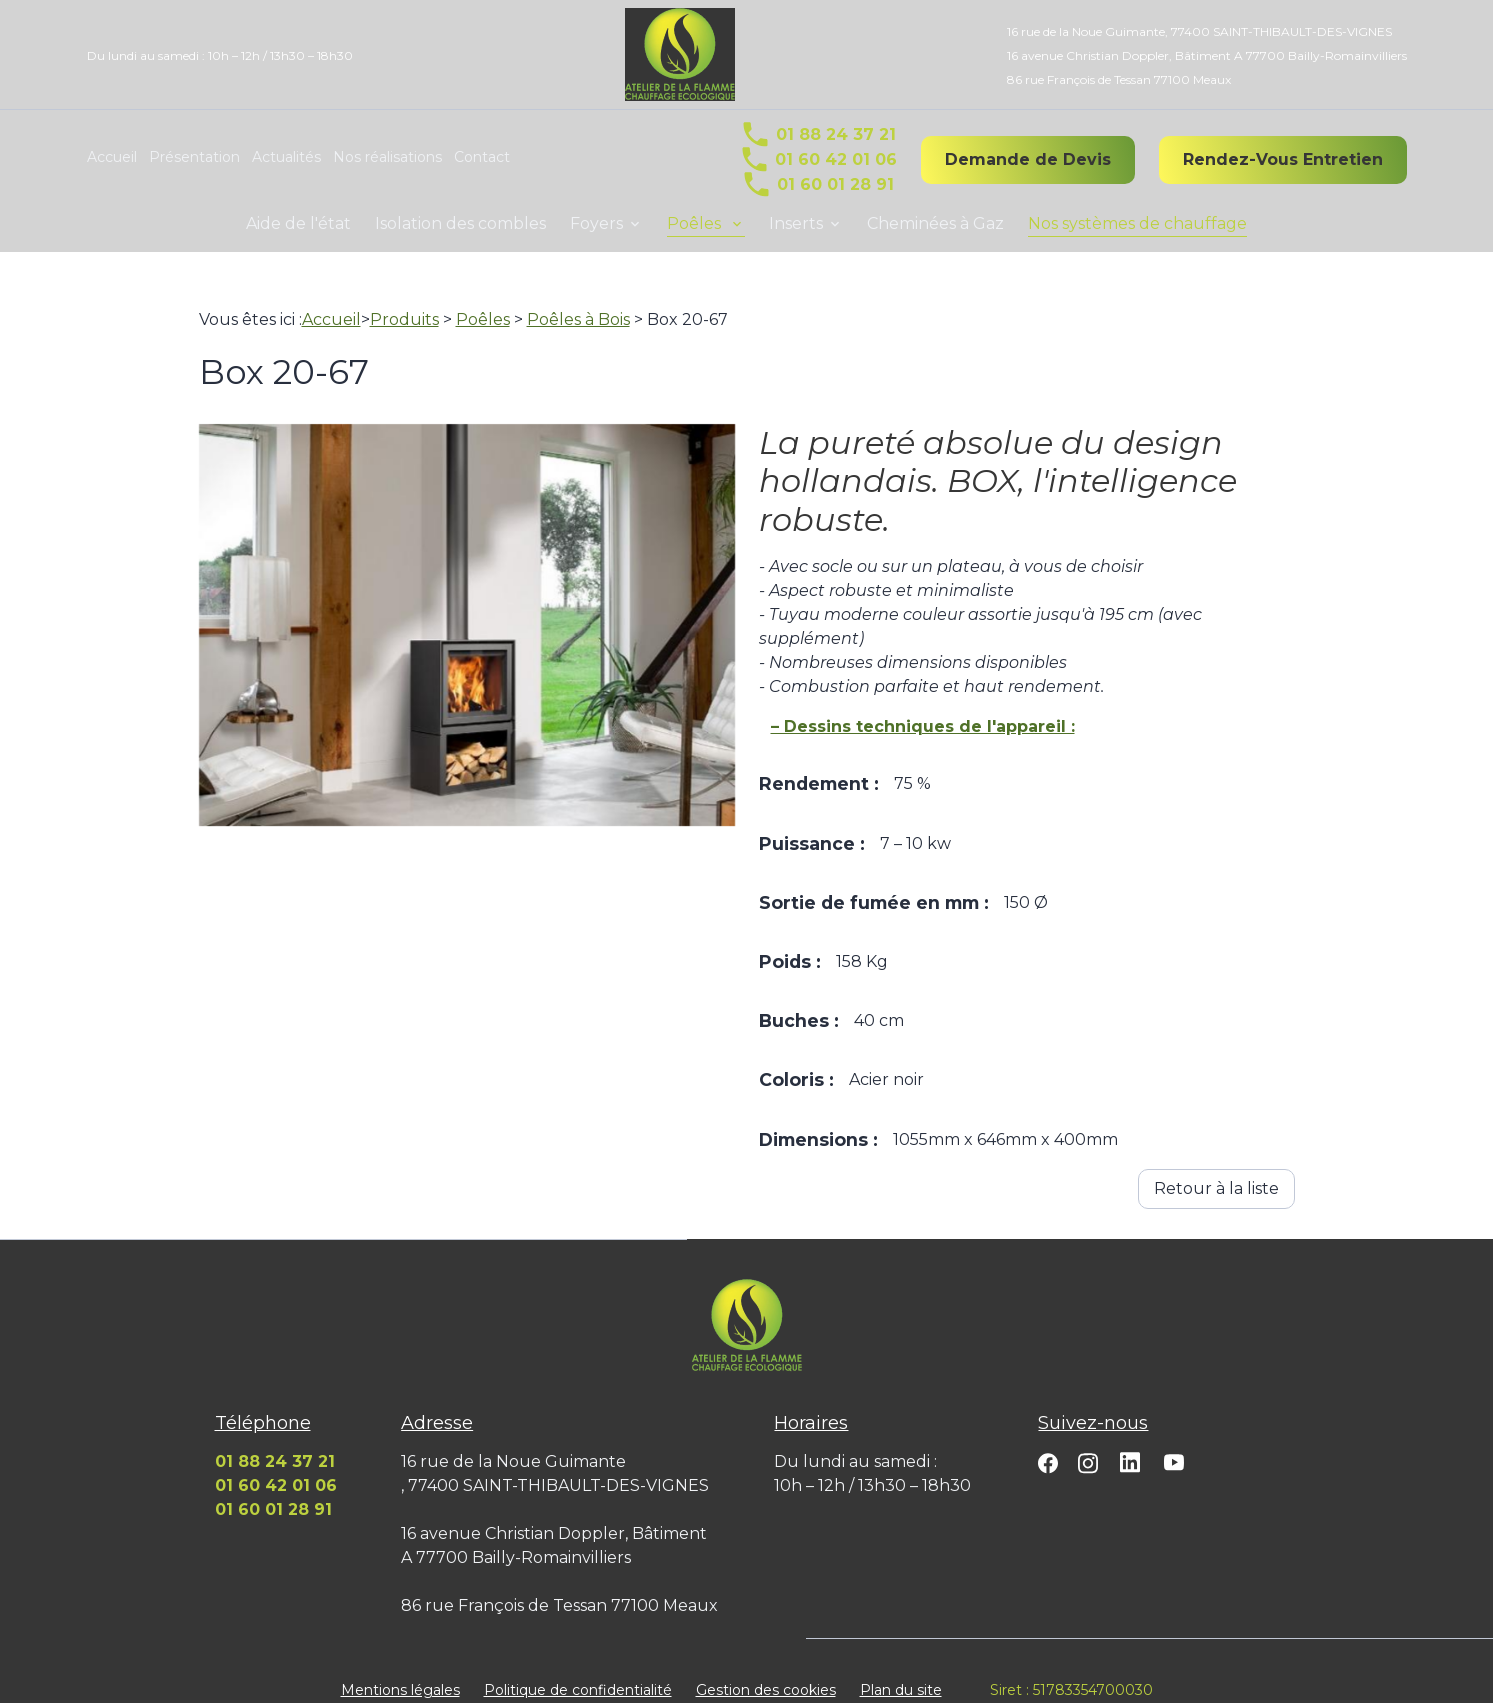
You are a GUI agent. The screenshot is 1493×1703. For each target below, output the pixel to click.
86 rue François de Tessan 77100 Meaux (1119, 79)
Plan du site (901, 1666)
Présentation (194, 157)
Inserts (796, 223)
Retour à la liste (1216, 1164)
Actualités (286, 157)
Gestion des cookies (766, 1666)
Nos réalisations (387, 157)
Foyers (596, 223)
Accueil (112, 157)
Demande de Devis (1028, 159)
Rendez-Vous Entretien (1283, 159)
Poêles (696, 223)
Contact (482, 157)
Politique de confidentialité (578, 1666)
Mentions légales (400, 1666)
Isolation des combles (460, 223)
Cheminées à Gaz (935, 223)
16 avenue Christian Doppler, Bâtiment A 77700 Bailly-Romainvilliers (1207, 55)
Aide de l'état (298, 223)
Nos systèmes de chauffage (1137, 223)
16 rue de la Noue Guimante (1199, 31)
